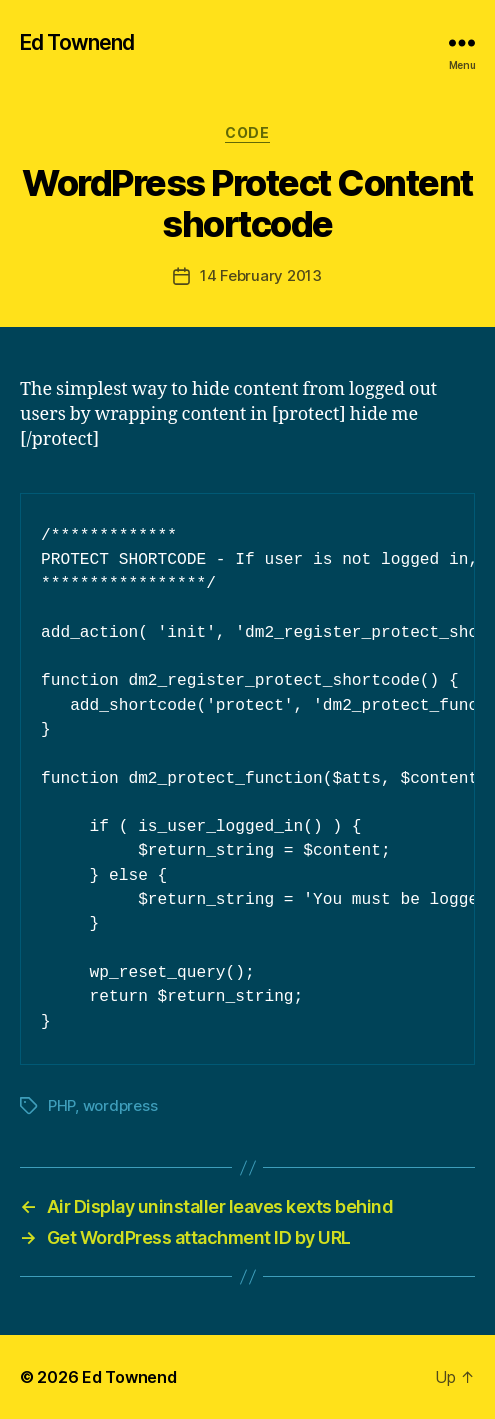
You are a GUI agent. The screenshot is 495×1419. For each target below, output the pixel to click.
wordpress (120, 1105)
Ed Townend (77, 42)
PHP (61, 1105)
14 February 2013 (261, 275)
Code (247, 132)
